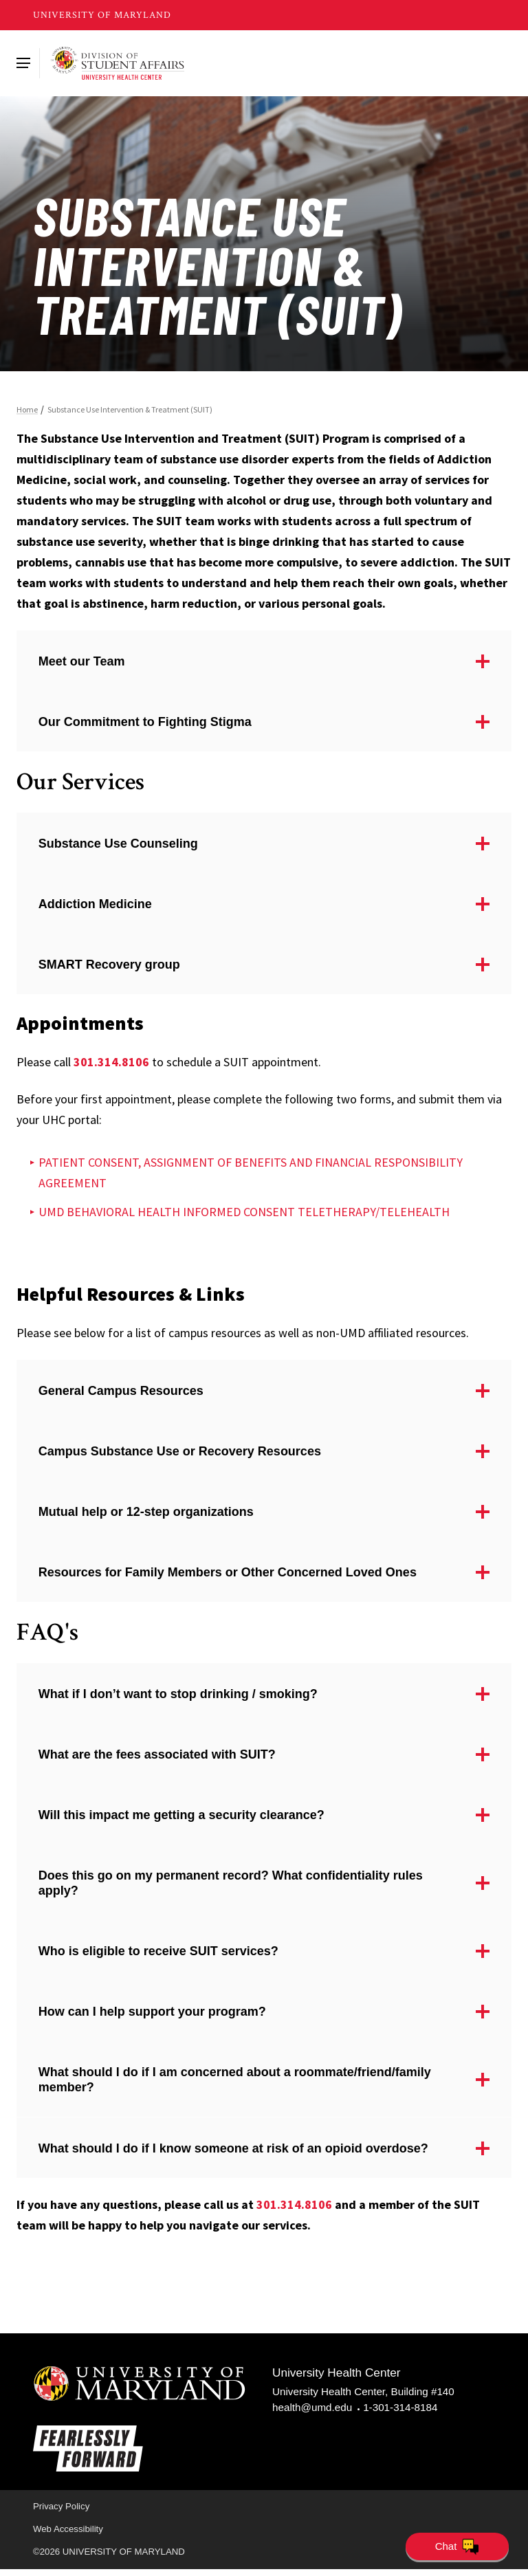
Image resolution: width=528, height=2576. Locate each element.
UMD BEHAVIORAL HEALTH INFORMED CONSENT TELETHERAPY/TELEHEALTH (245, 1214)
